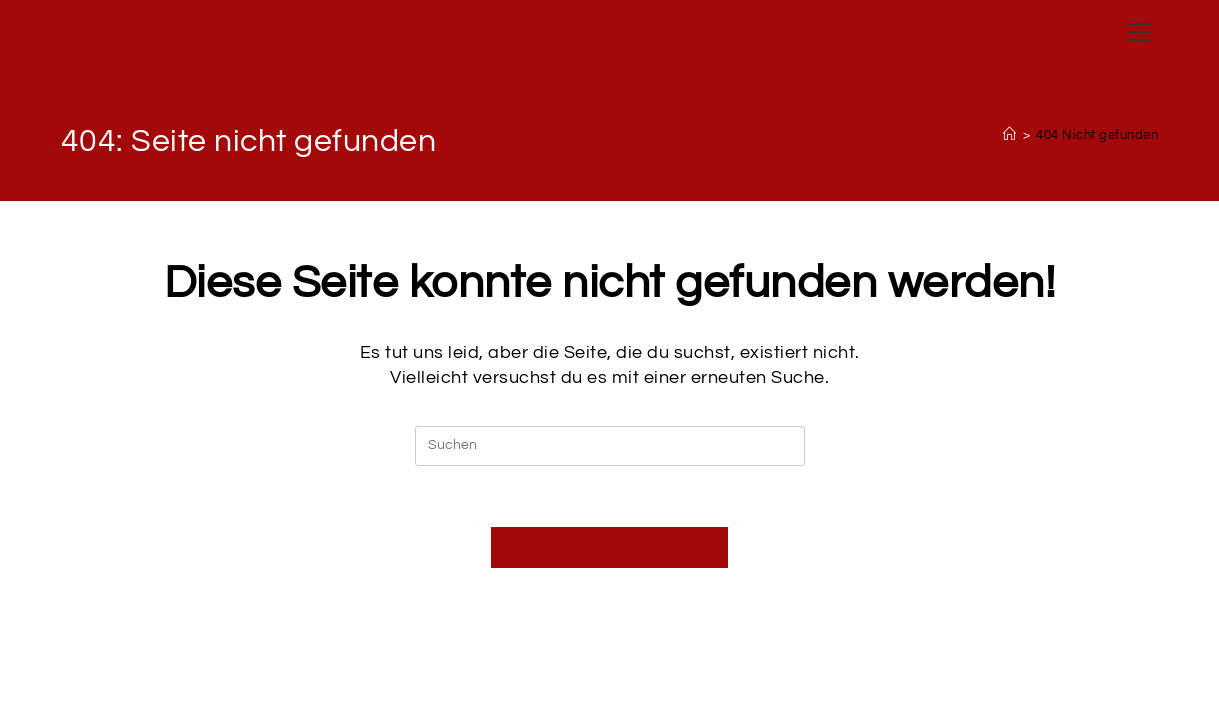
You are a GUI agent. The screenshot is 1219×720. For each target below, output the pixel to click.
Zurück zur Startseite (609, 547)
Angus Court (132, 36)
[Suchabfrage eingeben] (610, 446)
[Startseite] (1010, 135)
